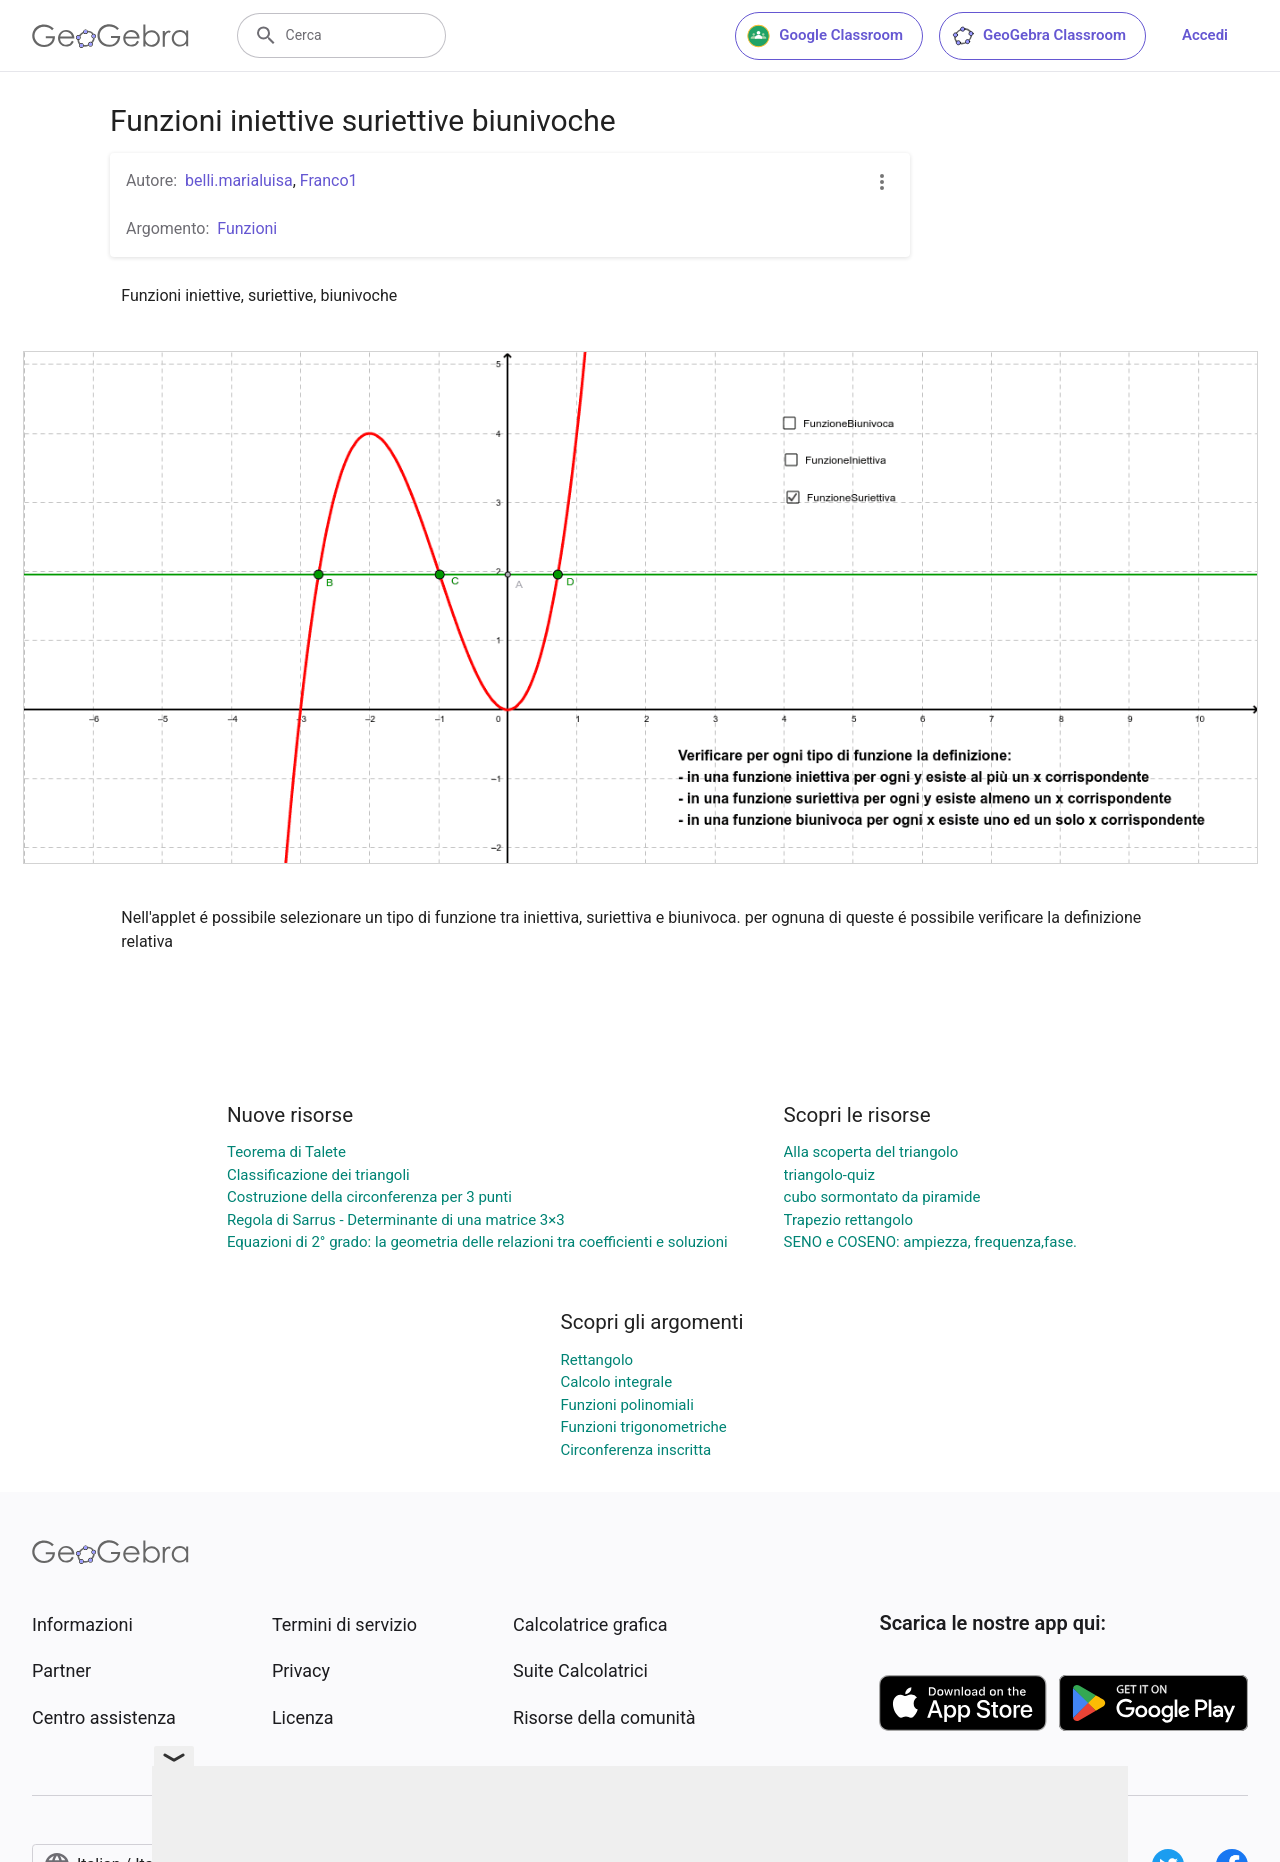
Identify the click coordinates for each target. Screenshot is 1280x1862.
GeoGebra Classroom (1038, 36)
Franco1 (329, 180)
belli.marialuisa (239, 180)
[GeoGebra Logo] (110, 36)
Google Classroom (825, 36)
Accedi (1205, 35)
